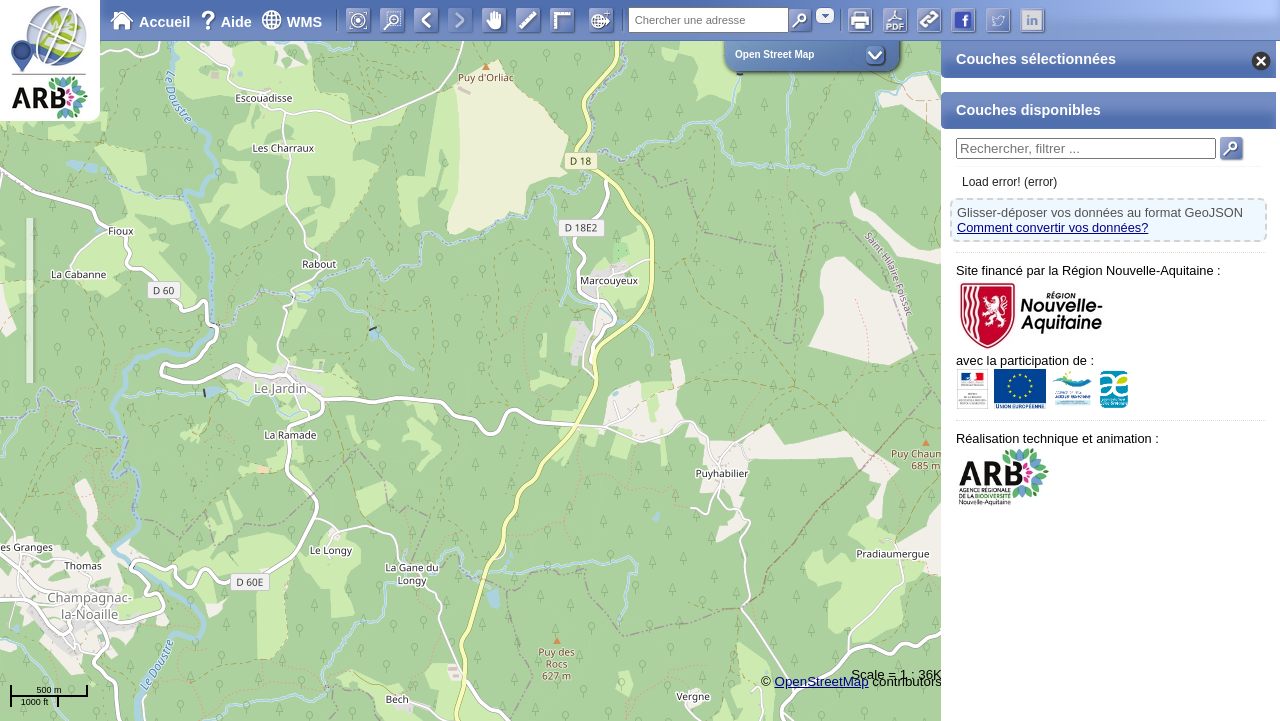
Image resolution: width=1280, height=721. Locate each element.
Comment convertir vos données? (1052, 227)
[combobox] (825, 15)
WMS (291, 22)
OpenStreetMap (822, 681)
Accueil (150, 22)
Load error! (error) (1009, 182)
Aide (228, 22)
